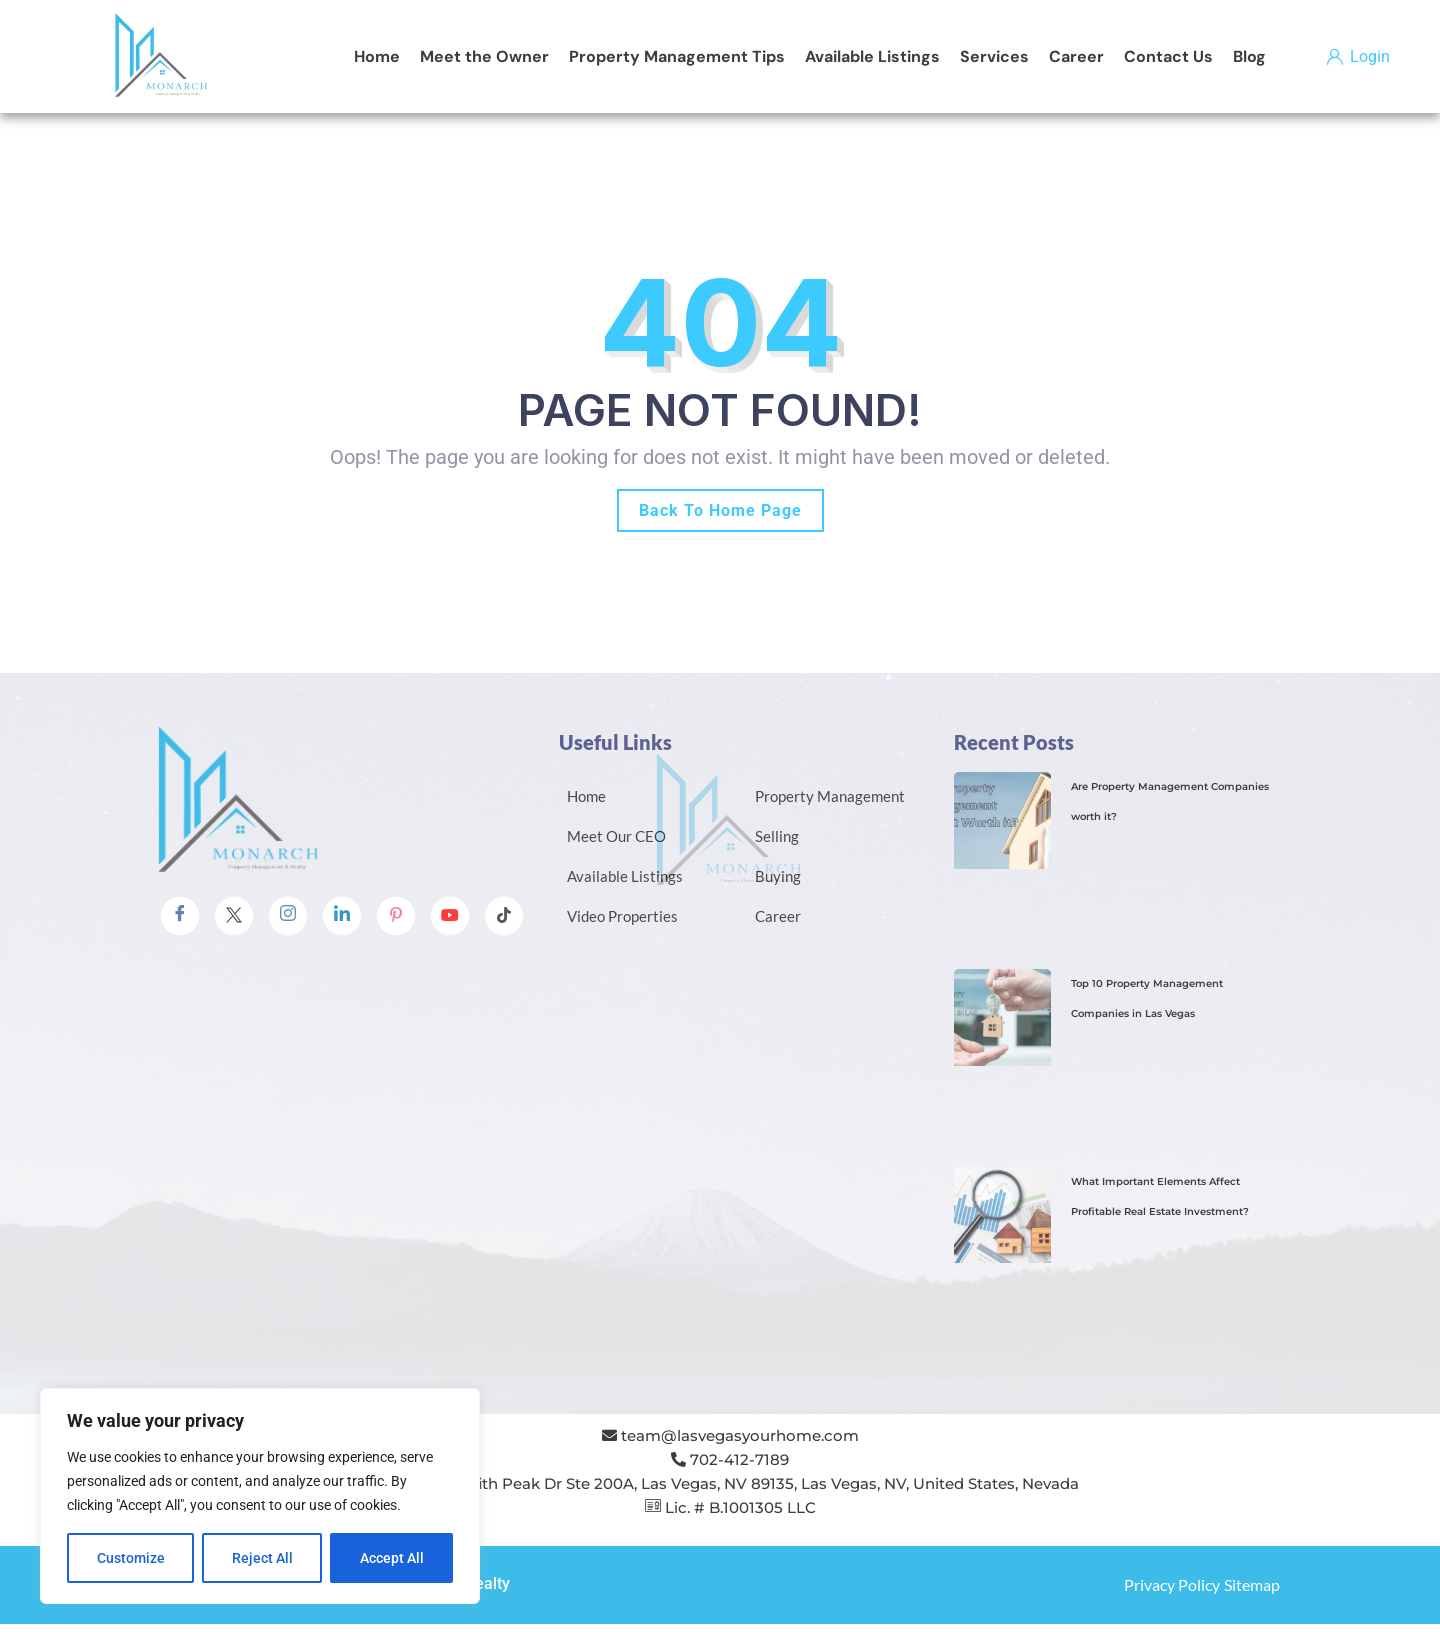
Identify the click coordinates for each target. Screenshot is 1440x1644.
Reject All (262, 1558)
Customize (131, 1558)
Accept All (392, 1558)
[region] (260, 1496)
